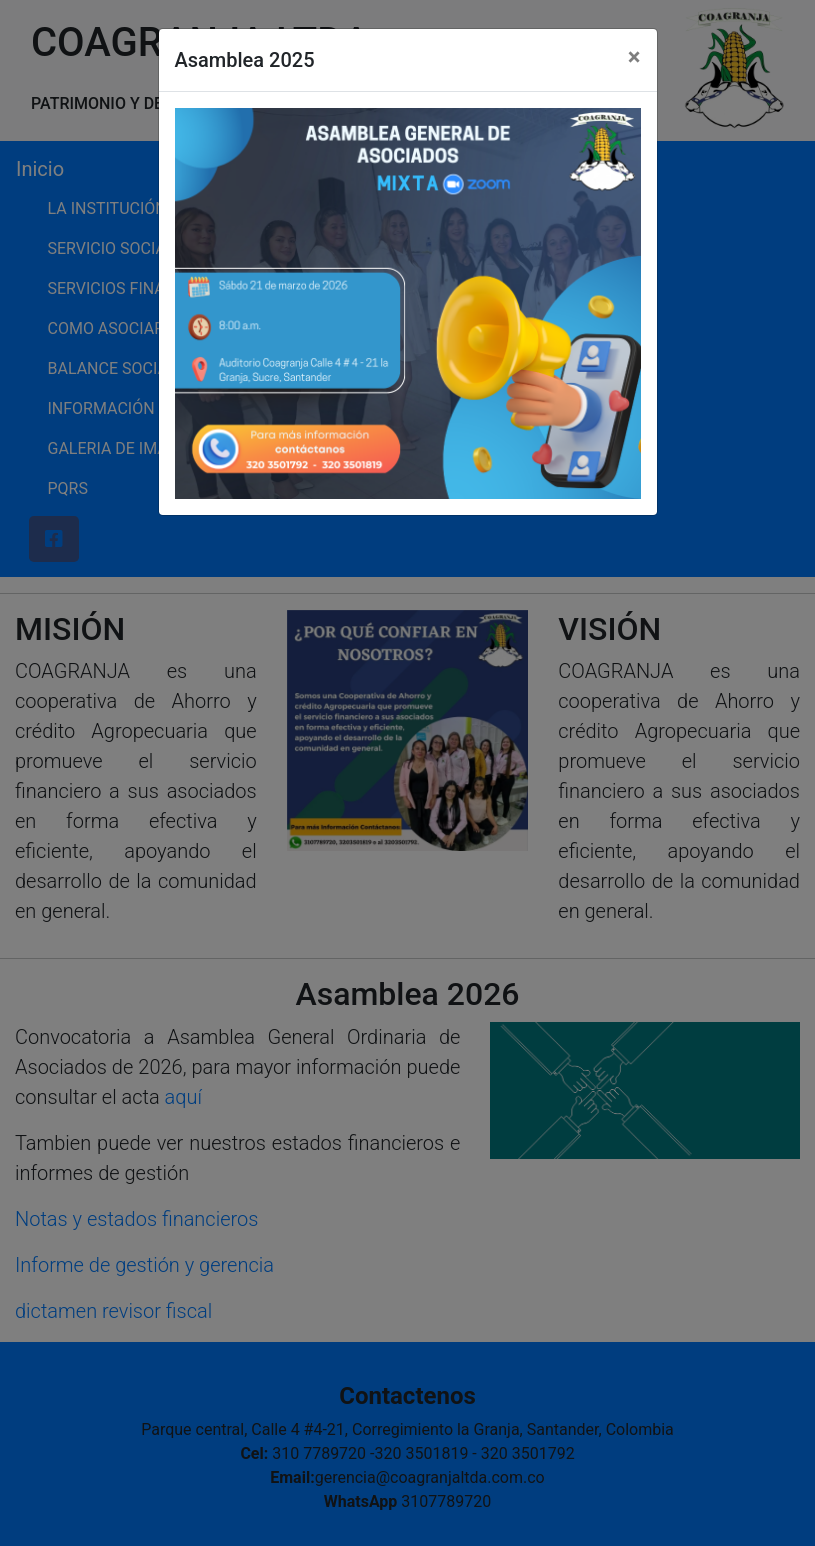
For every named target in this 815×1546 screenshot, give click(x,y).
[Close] (634, 57)
